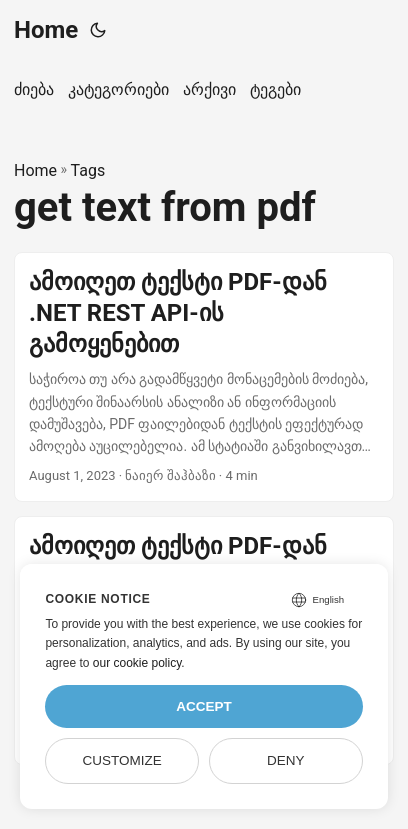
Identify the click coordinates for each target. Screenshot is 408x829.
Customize (122, 760)
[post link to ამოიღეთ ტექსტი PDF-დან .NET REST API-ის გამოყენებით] (204, 377)
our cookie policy (137, 663)
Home (46, 30)
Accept (204, 706)
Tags (88, 170)
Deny (286, 760)
